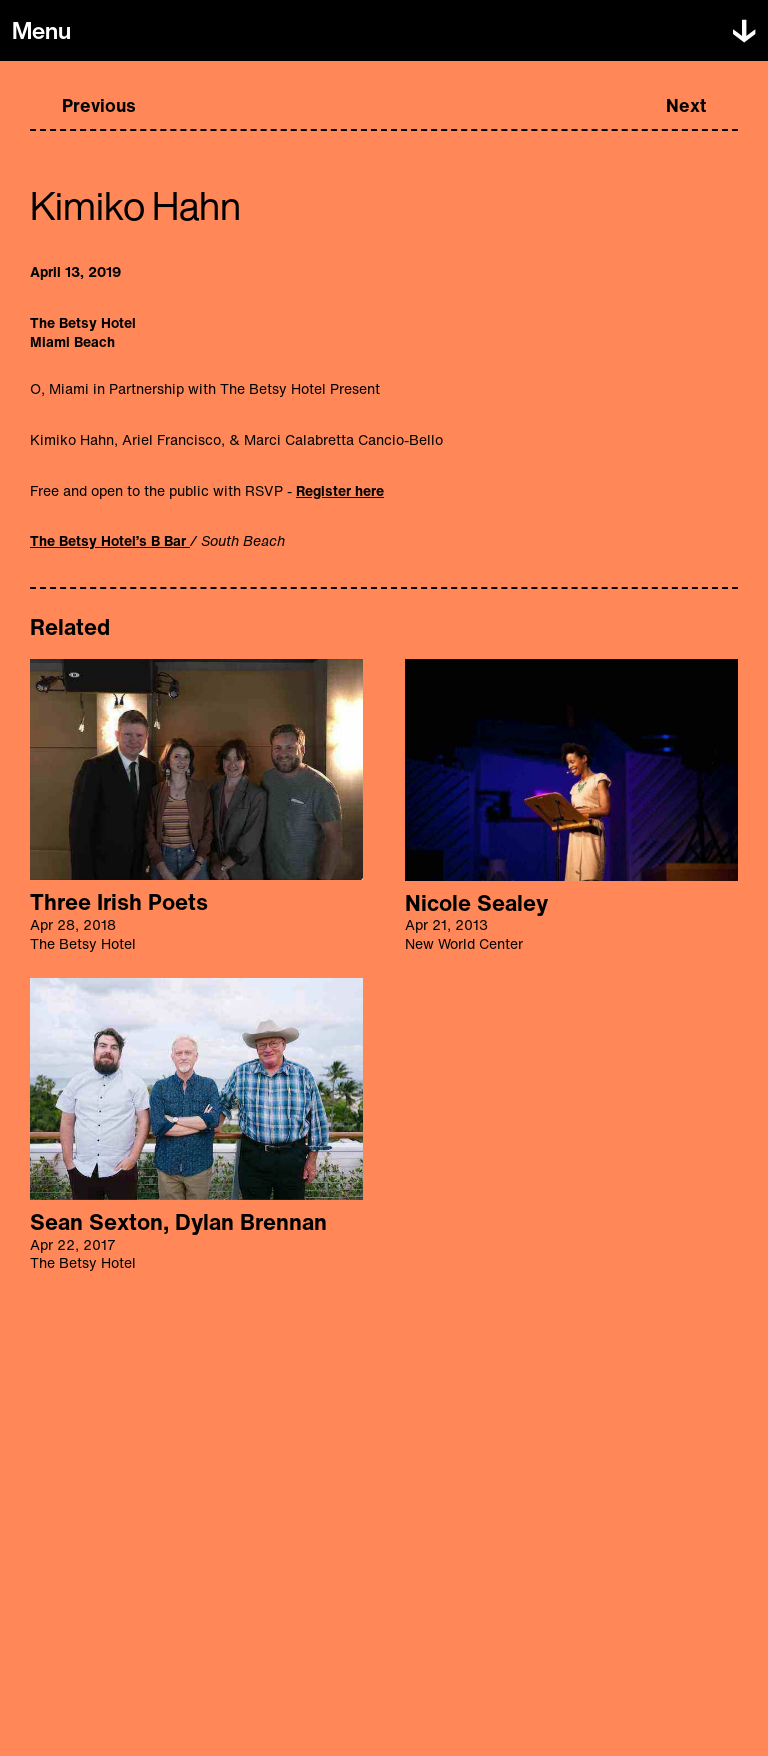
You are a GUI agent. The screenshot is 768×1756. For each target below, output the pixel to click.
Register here (340, 490)
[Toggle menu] (41, 31)
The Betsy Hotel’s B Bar (110, 540)
